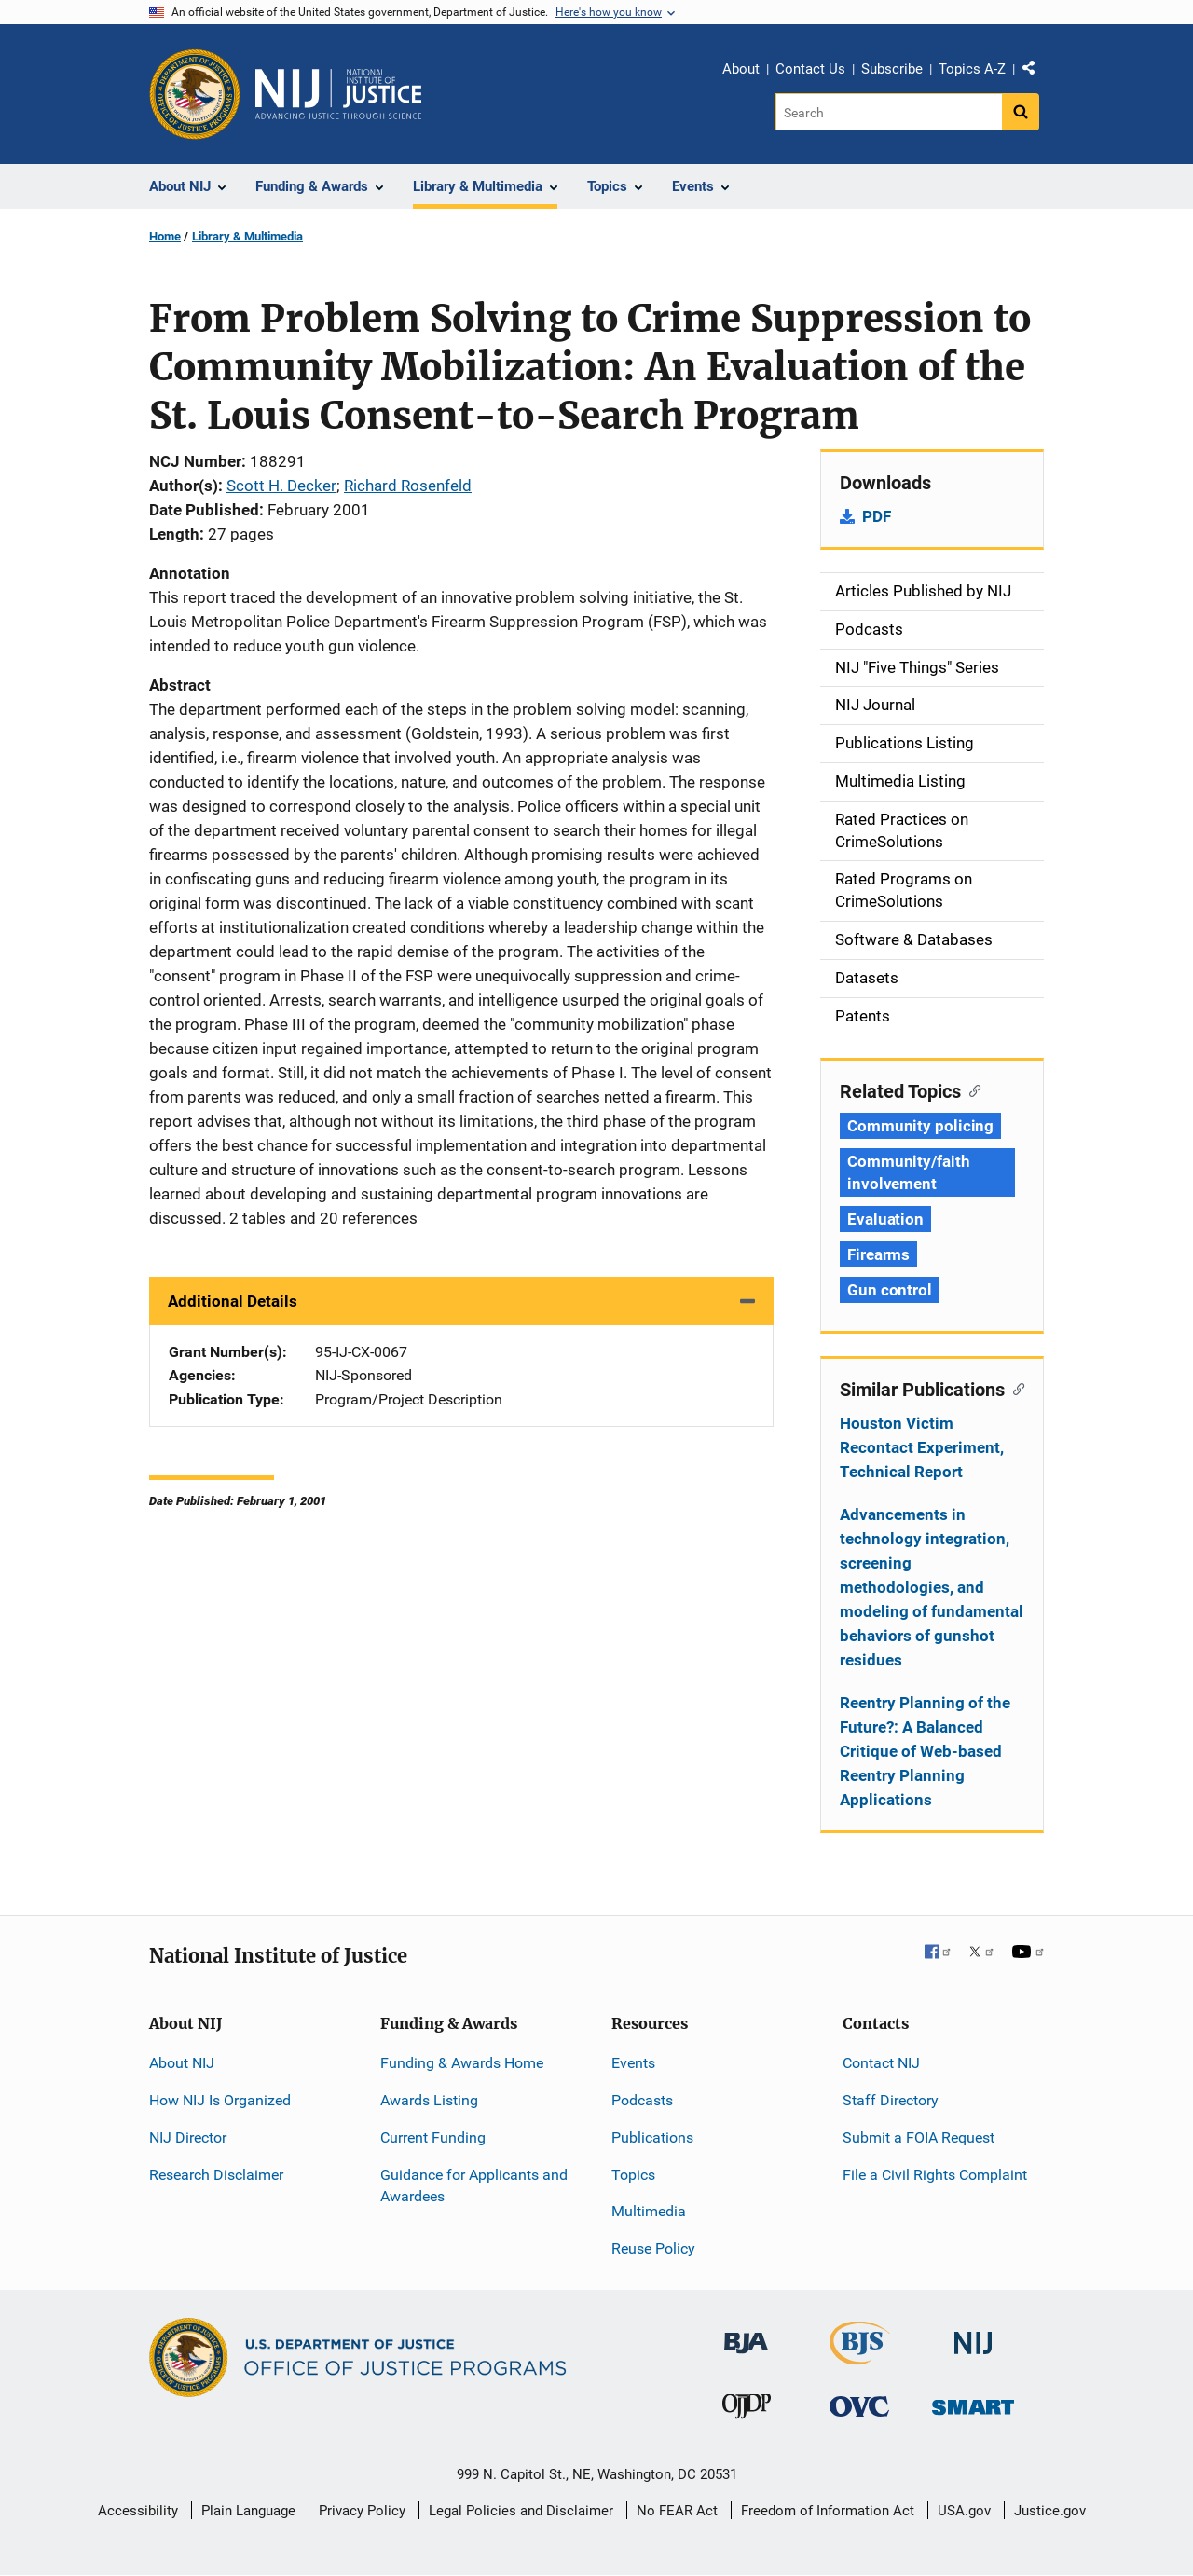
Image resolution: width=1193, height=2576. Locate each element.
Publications (652, 2137)
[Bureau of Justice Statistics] (860, 2356)
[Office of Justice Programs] (194, 94)
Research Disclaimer (216, 2175)
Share (1035, 71)
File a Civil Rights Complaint (935, 2175)
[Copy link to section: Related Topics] (970, 1089)
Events (633, 2063)
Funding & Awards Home (461, 2063)
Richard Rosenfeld (408, 485)
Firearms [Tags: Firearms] (878, 1254)
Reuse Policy (653, 2248)
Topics (633, 2175)
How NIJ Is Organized (220, 2100)
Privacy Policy (362, 2510)
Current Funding (433, 2137)
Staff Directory (891, 2100)
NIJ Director (187, 2137)
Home (165, 236)
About (741, 69)
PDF (876, 516)
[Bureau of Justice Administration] (746, 2334)
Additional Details (232, 1301)
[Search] (888, 111)
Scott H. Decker (281, 485)
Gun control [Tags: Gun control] (889, 1290)
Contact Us (810, 69)
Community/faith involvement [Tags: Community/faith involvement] (908, 1172)
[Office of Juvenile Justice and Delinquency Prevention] (746, 2410)
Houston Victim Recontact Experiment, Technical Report (922, 1447)
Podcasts (642, 2100)
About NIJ (181, 2063)
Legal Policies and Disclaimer (521, 2510)
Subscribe (892, 69)
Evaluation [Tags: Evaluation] (885, 1219)
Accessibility (138, 2510)
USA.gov (964, 2510)
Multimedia (648, 2211)
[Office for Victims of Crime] (859, 2406)
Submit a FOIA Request (918, 2137)
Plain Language (248, 2510)
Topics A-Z (972, 69)
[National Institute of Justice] (973, 2335)
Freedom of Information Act (827, 2510)
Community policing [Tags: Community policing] (920, 1126)
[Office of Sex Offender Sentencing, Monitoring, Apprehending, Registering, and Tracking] (973, 2402)
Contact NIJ (881, 2063)
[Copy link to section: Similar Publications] (1014, 1387)
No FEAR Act (677, 2510)
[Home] (338, 94)
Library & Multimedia (247, 236)
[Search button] (1020, 111)
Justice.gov (1050, 2510)
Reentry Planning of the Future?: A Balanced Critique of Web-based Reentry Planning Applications (925, 1751)
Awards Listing (429, 2100)
